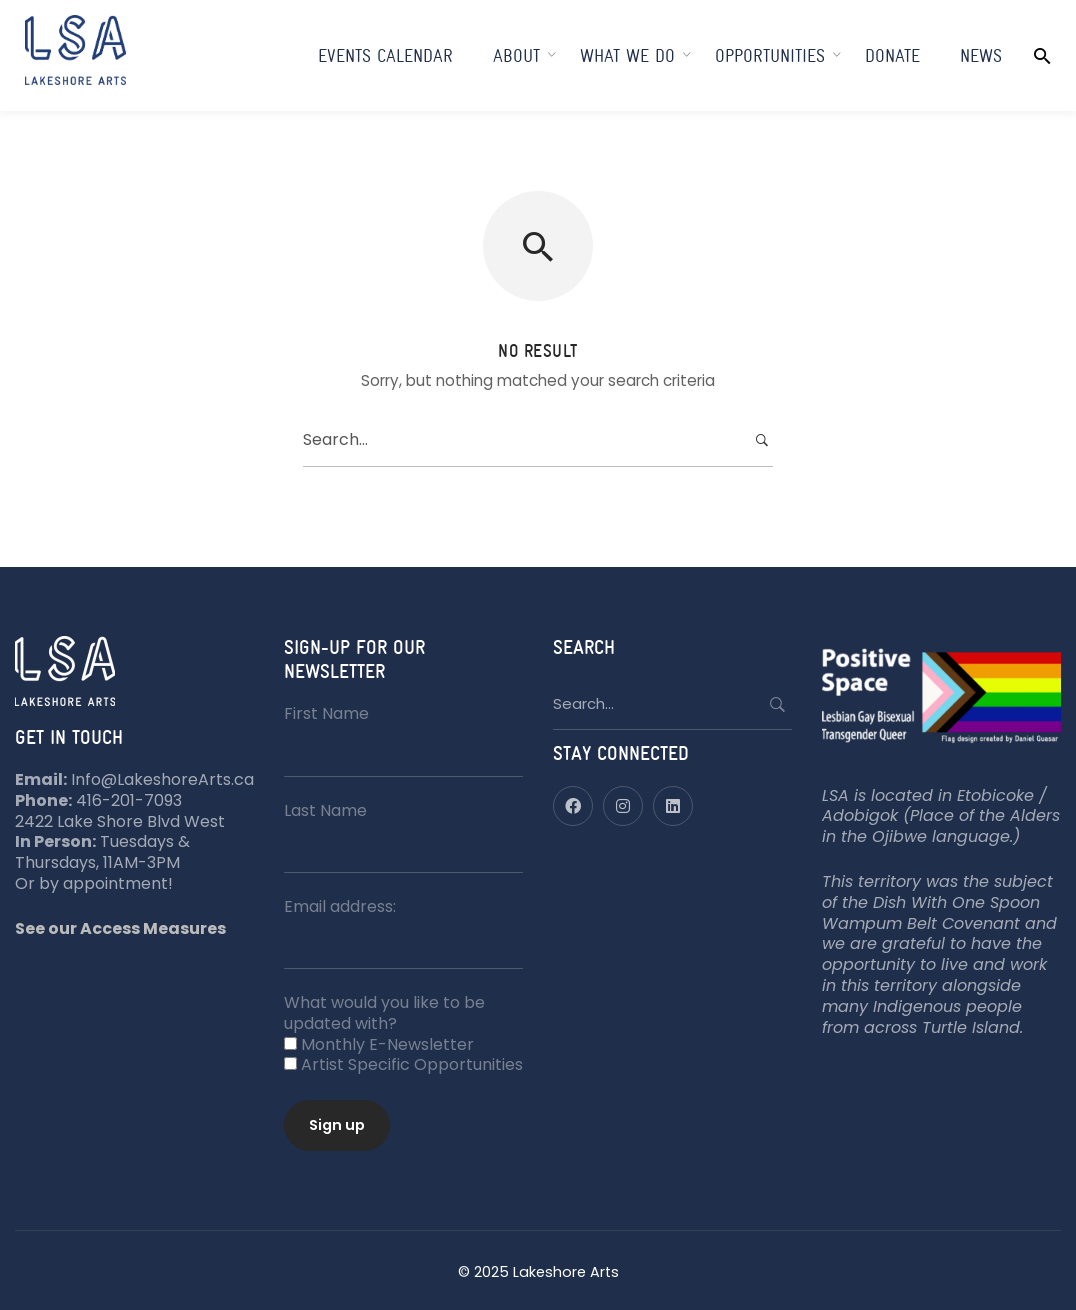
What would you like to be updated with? (384, 1013)
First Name (326, 713)
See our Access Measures (120, 928)
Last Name (325, 810)
